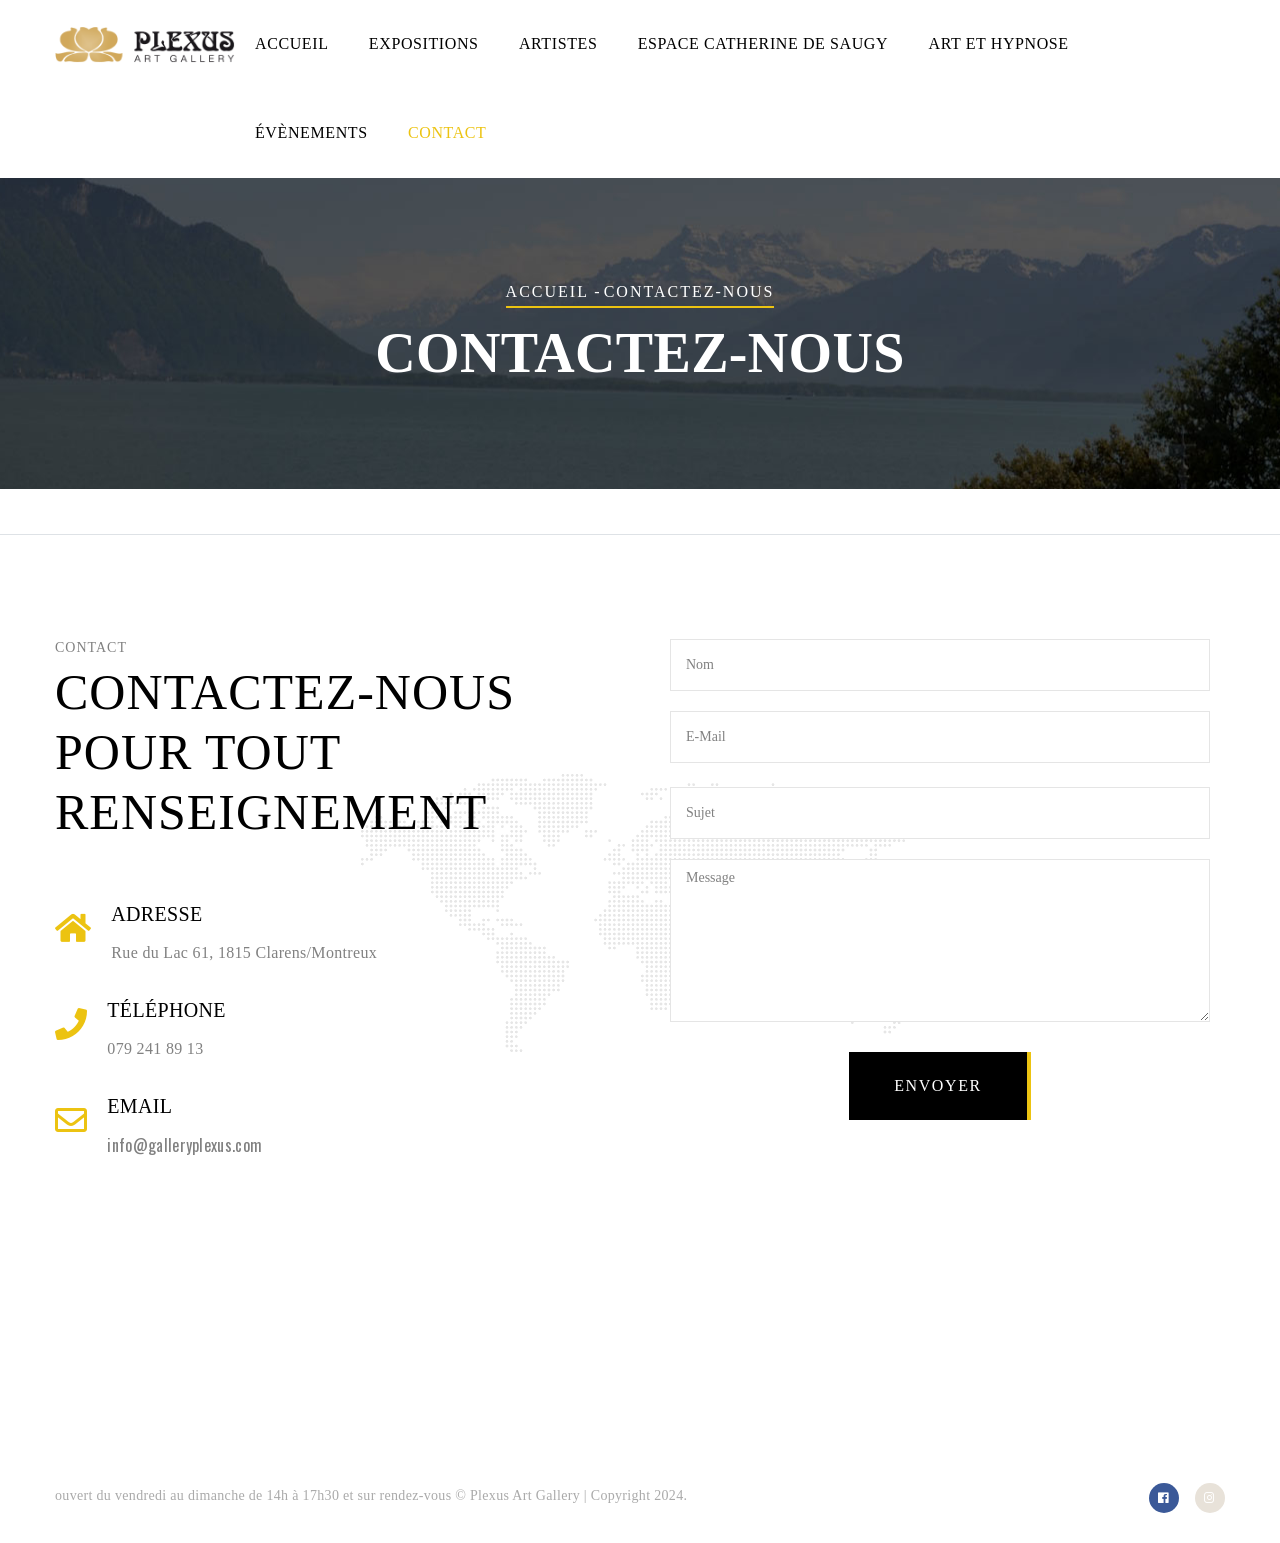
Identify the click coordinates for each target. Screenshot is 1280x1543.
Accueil (292, 43)
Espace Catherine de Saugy (763, 43)
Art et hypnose (999, 43)
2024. (670, 1495)
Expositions (424, 43)
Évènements (311, 132)
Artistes (558, 43)
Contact (447, 132)
